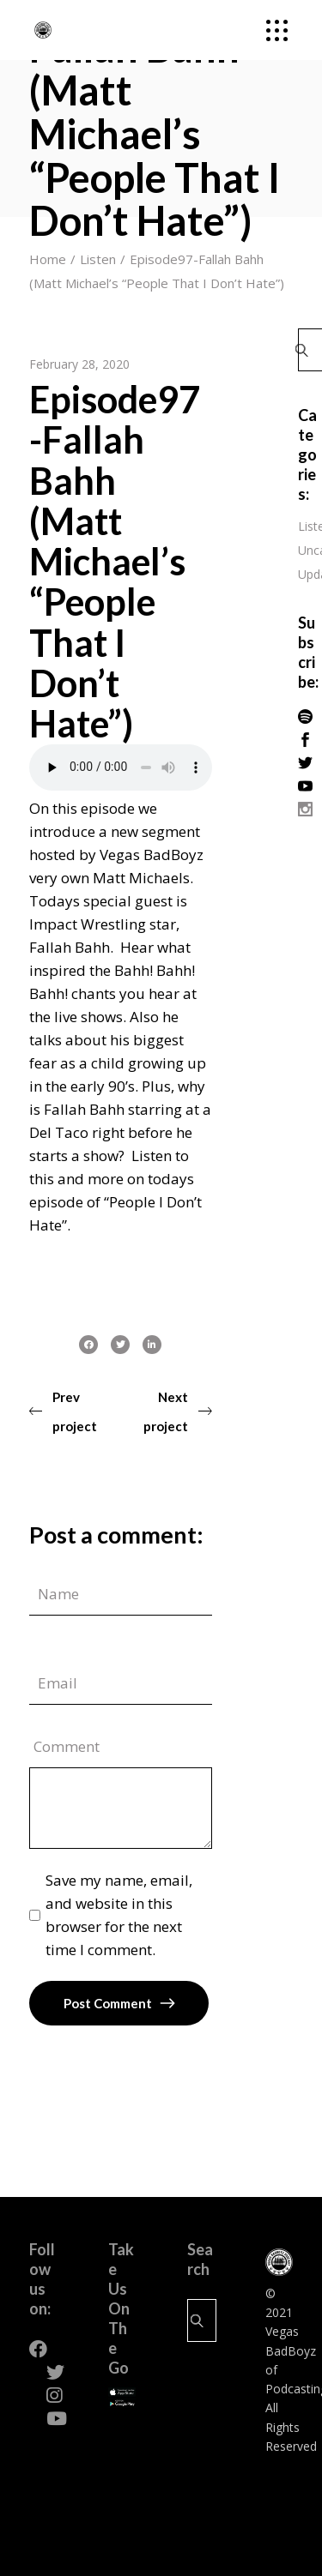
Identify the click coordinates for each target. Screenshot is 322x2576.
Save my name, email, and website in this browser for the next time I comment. (119, 1914)
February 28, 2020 (79, 364)
